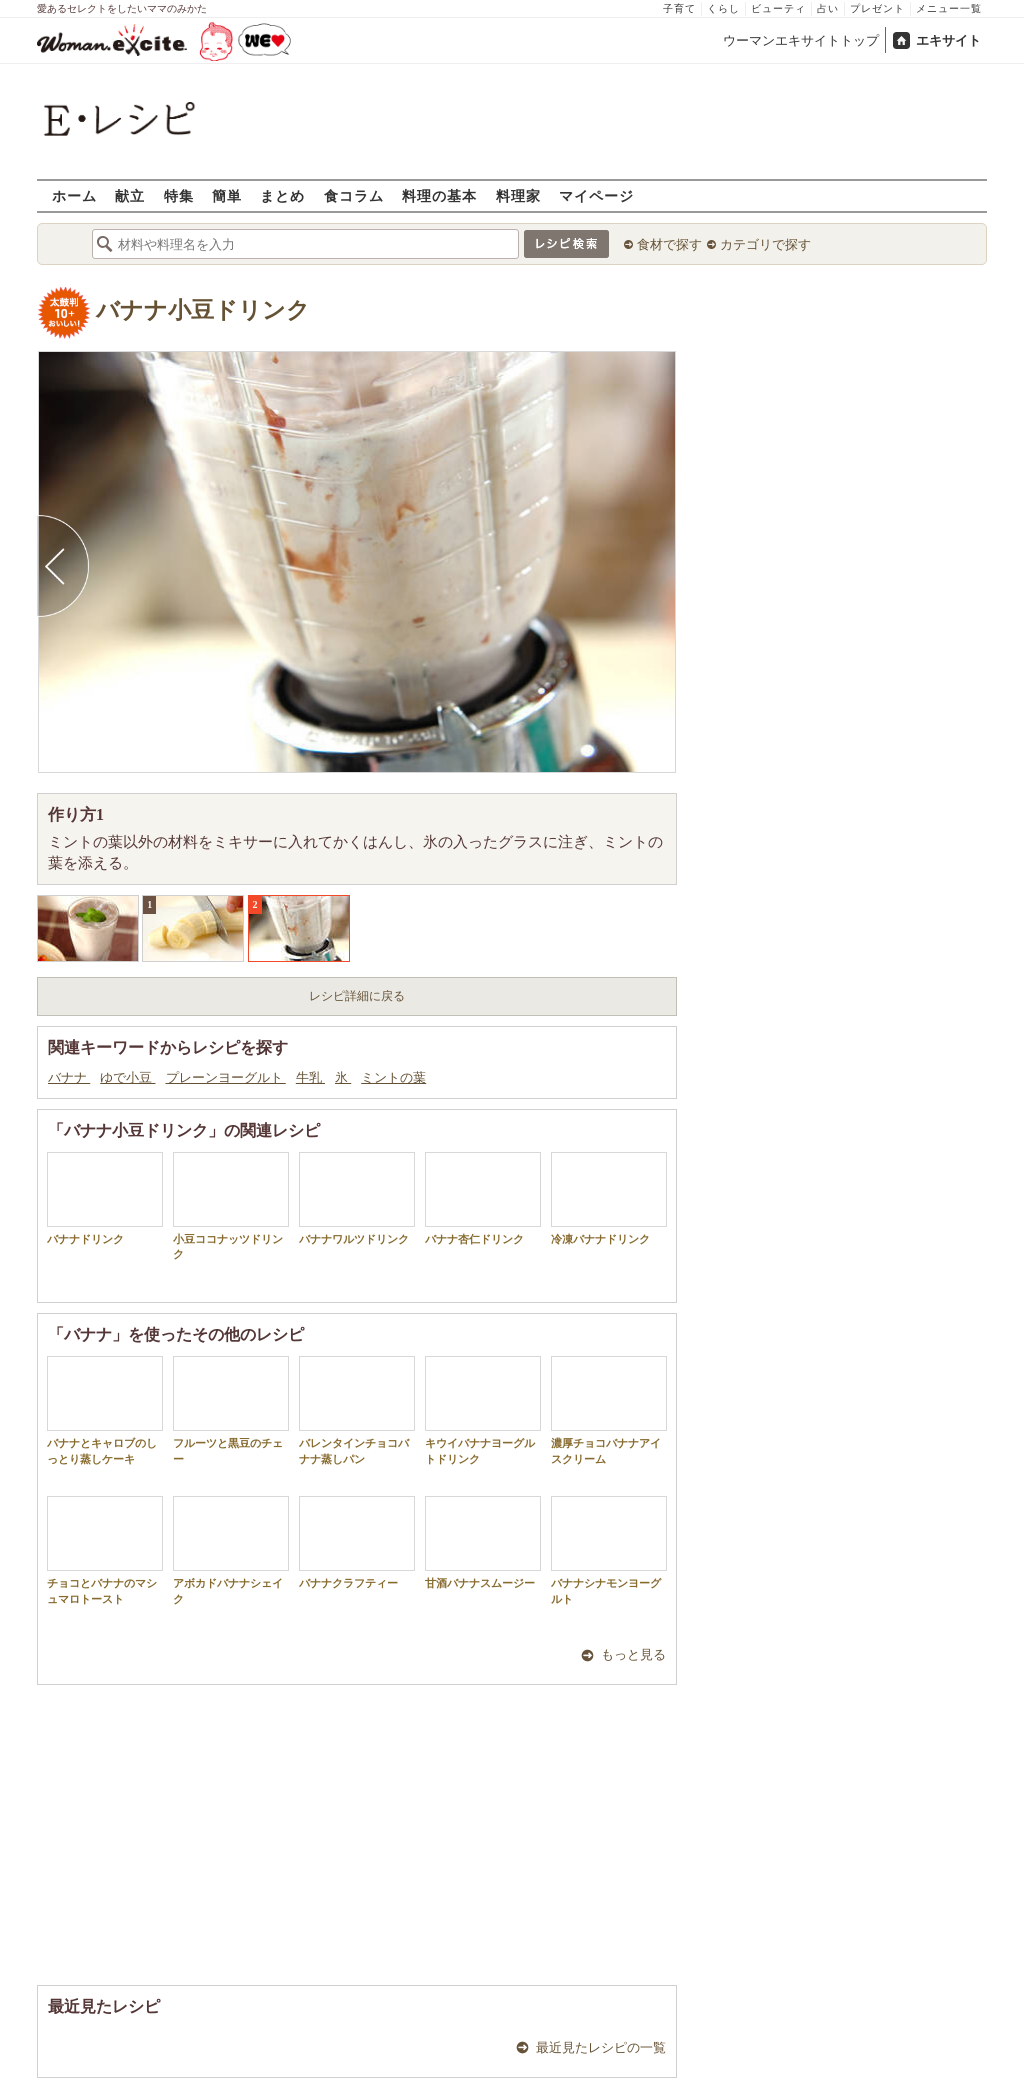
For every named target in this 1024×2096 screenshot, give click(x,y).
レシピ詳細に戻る (357, 996)
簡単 (227, 195)
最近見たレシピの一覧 (601, 2047)
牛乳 (310, 1077)
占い (828, 8)
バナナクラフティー (357, 1542)
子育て (679, 8)
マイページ (596, 195)
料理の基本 (439, 195)
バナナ (69, 1077)
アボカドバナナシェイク (231, 1550)
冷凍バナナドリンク (609, 1198)
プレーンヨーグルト (226, 1077)
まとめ (282, 195)
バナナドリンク (105, 1198)
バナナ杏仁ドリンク (483, 1198)
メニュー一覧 (949, 8)
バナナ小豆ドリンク (203, 310)
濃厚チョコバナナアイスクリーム (609, 1410)
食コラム (354, 195)
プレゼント (877, 8)
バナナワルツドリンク (357, 1198)
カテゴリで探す (765, 244)
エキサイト (948, 40)
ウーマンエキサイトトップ (801, 40)
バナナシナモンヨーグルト (609, 1550)
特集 (179, 195)
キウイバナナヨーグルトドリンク (483, 1410)
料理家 (518, 195)
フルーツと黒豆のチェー (231, 1410)
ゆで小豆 (127, 1077)
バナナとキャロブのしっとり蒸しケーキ (105, 1410)
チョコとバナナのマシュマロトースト (105, 1550)
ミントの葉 (393, 1077)
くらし (723, 8)
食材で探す (669, 244)
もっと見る (633, 1654)
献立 (130, 195)
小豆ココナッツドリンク (231, 1206)
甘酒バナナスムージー (483, 1542)
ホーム (74, 195)
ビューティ (778, 8)
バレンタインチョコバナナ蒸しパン (357, 1410)
